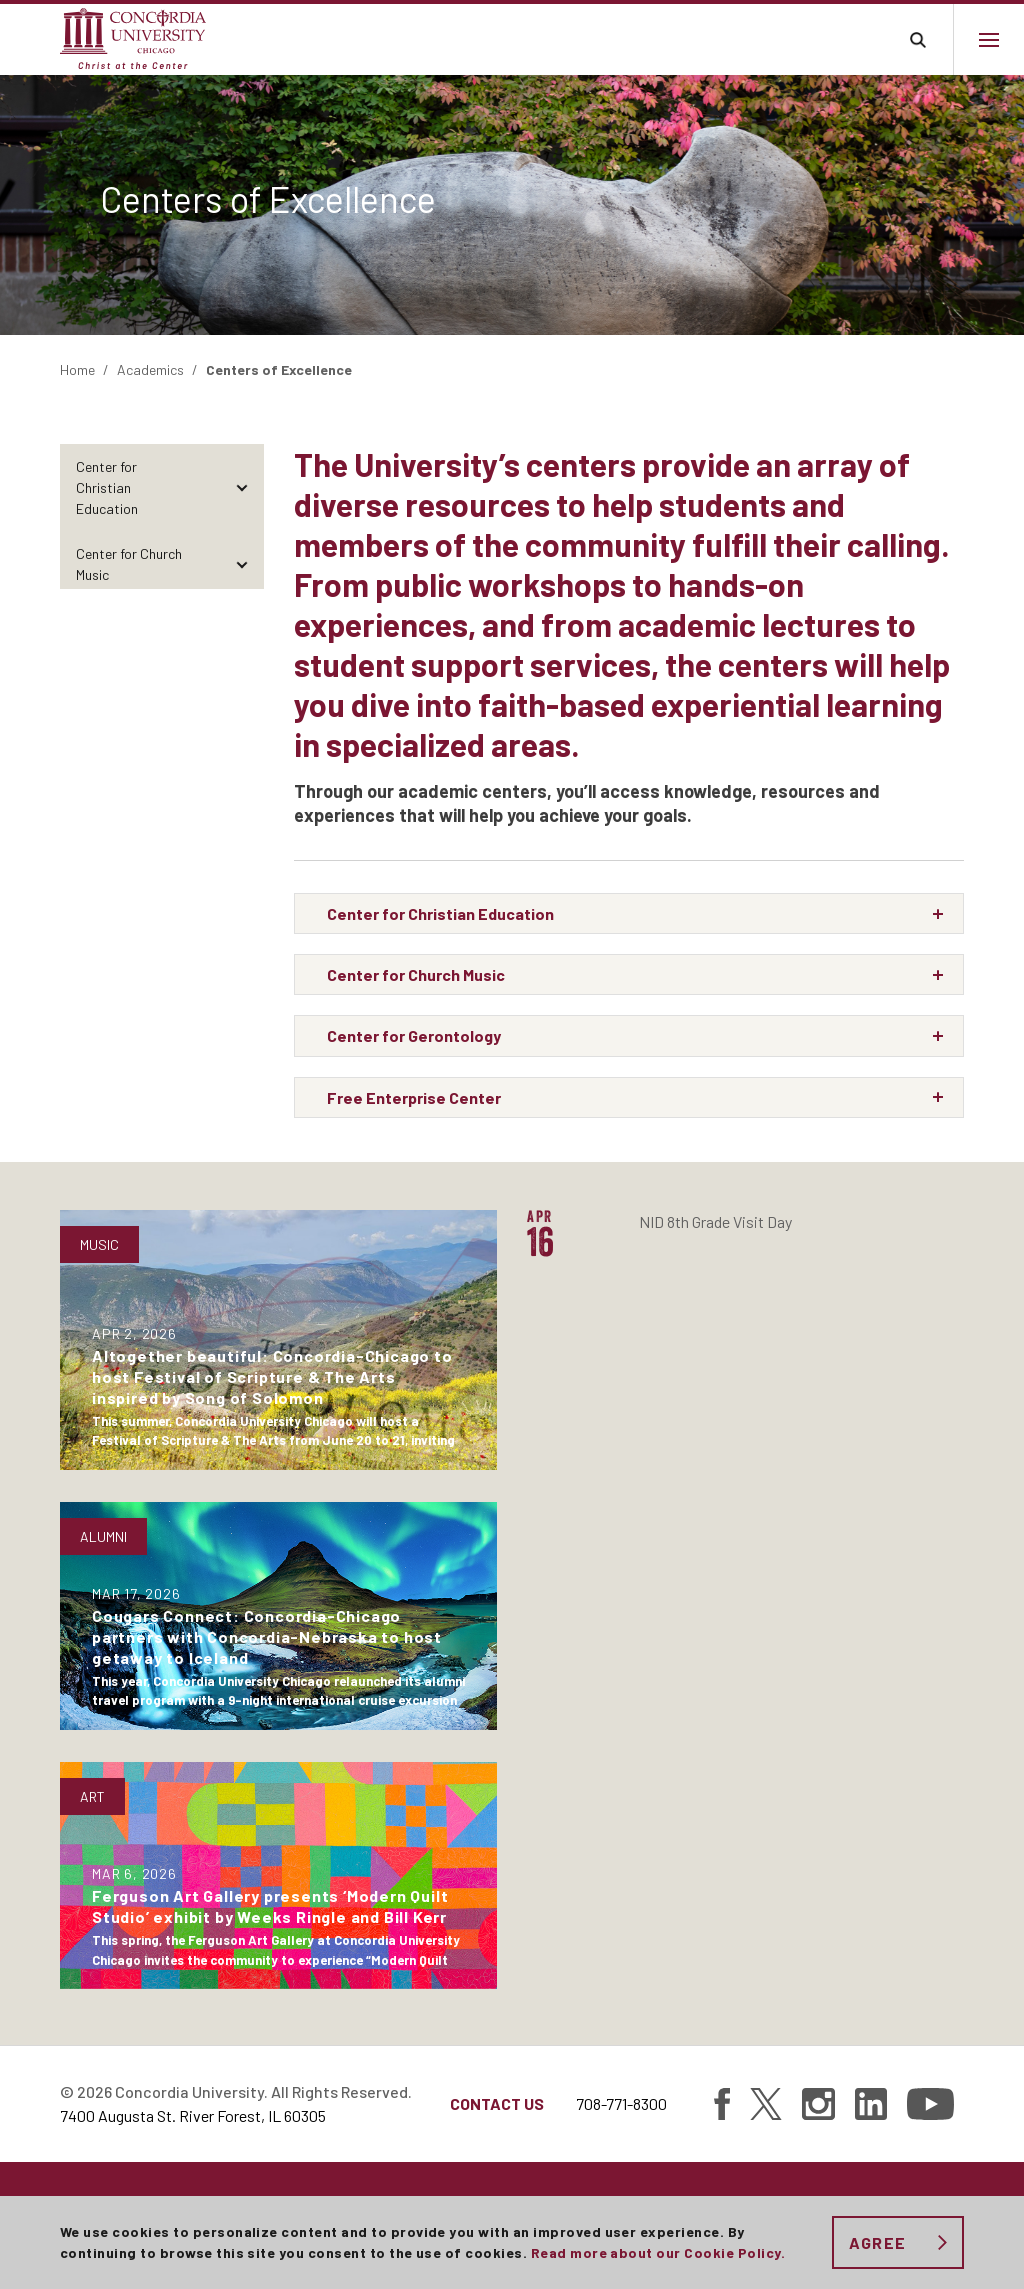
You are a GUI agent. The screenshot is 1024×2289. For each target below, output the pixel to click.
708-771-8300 (621, 2103)
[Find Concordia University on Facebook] (722, 2104)
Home (77, 369)
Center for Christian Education (107, 487)
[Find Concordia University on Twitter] (766, 2104)
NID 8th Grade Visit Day (715, 1221)
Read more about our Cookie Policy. (658, 2252)
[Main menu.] (988, 39)
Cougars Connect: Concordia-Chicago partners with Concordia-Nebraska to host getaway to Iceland (267, 1637)
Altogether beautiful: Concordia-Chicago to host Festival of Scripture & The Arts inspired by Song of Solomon (272, 1377)
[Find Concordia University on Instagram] (818, 2104)
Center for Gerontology (145, 619)
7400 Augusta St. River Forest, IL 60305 (193, 2115)
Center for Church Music (129, 564)
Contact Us (497, 2103)
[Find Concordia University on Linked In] (871, 2104)
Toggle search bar (917, 39)
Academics (150, 369)
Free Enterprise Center (144, 664)
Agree (877, 2242)
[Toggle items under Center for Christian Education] (241, 487)
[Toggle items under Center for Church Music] (241, 564)
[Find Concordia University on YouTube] (930, 2104)
